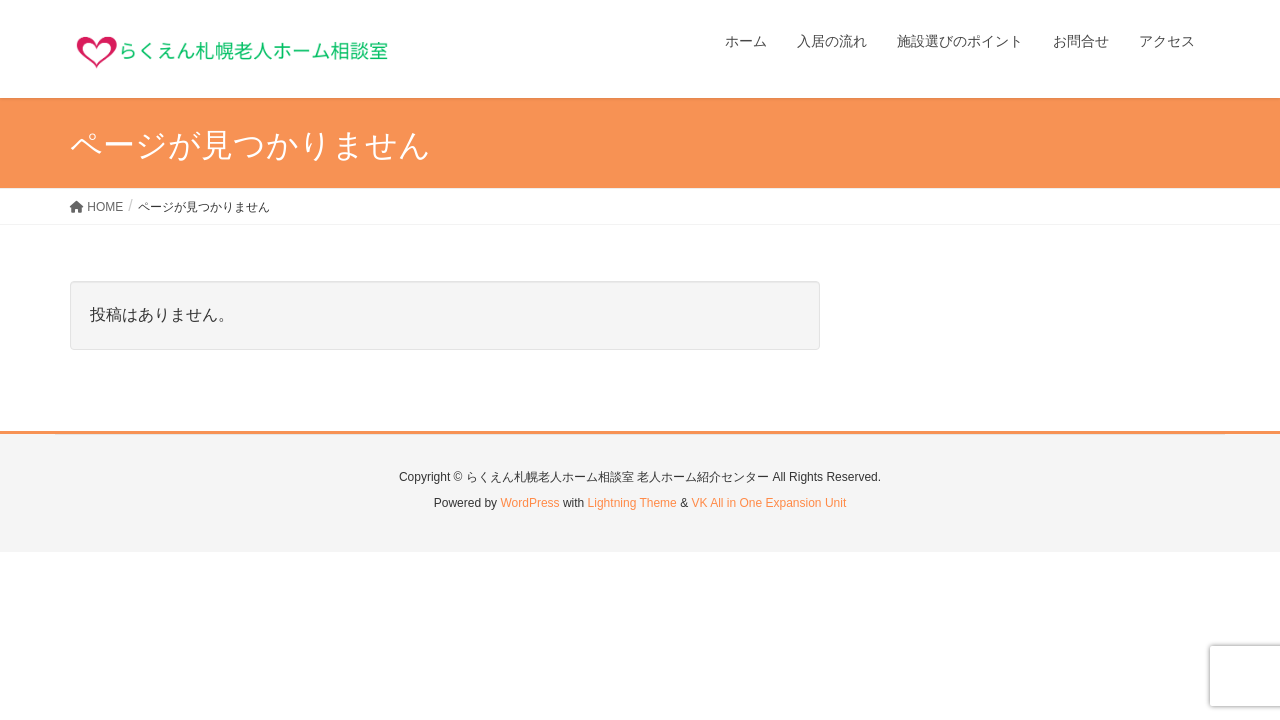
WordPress (529, 503)
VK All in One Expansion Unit (768, 503)
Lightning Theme (632, 503)
